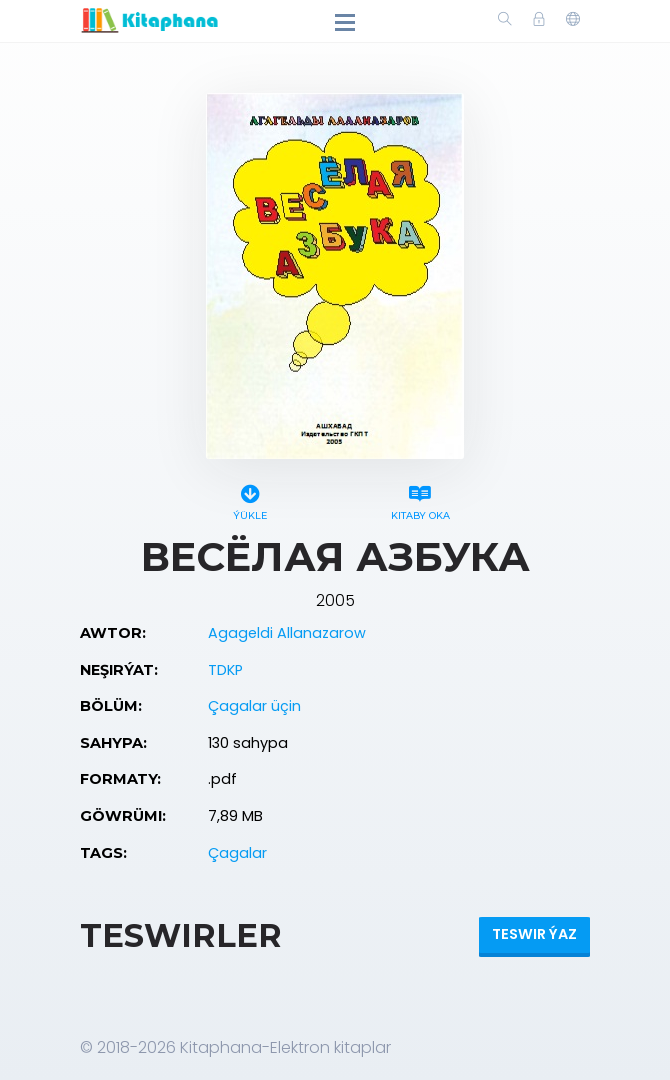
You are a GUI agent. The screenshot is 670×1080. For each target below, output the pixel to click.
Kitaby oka (420, 499)
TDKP (225, 670)
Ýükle (250, 499)
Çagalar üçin (254, 706)
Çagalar (237, 853)
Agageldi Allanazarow (287, 633)
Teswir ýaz (534, 934)
